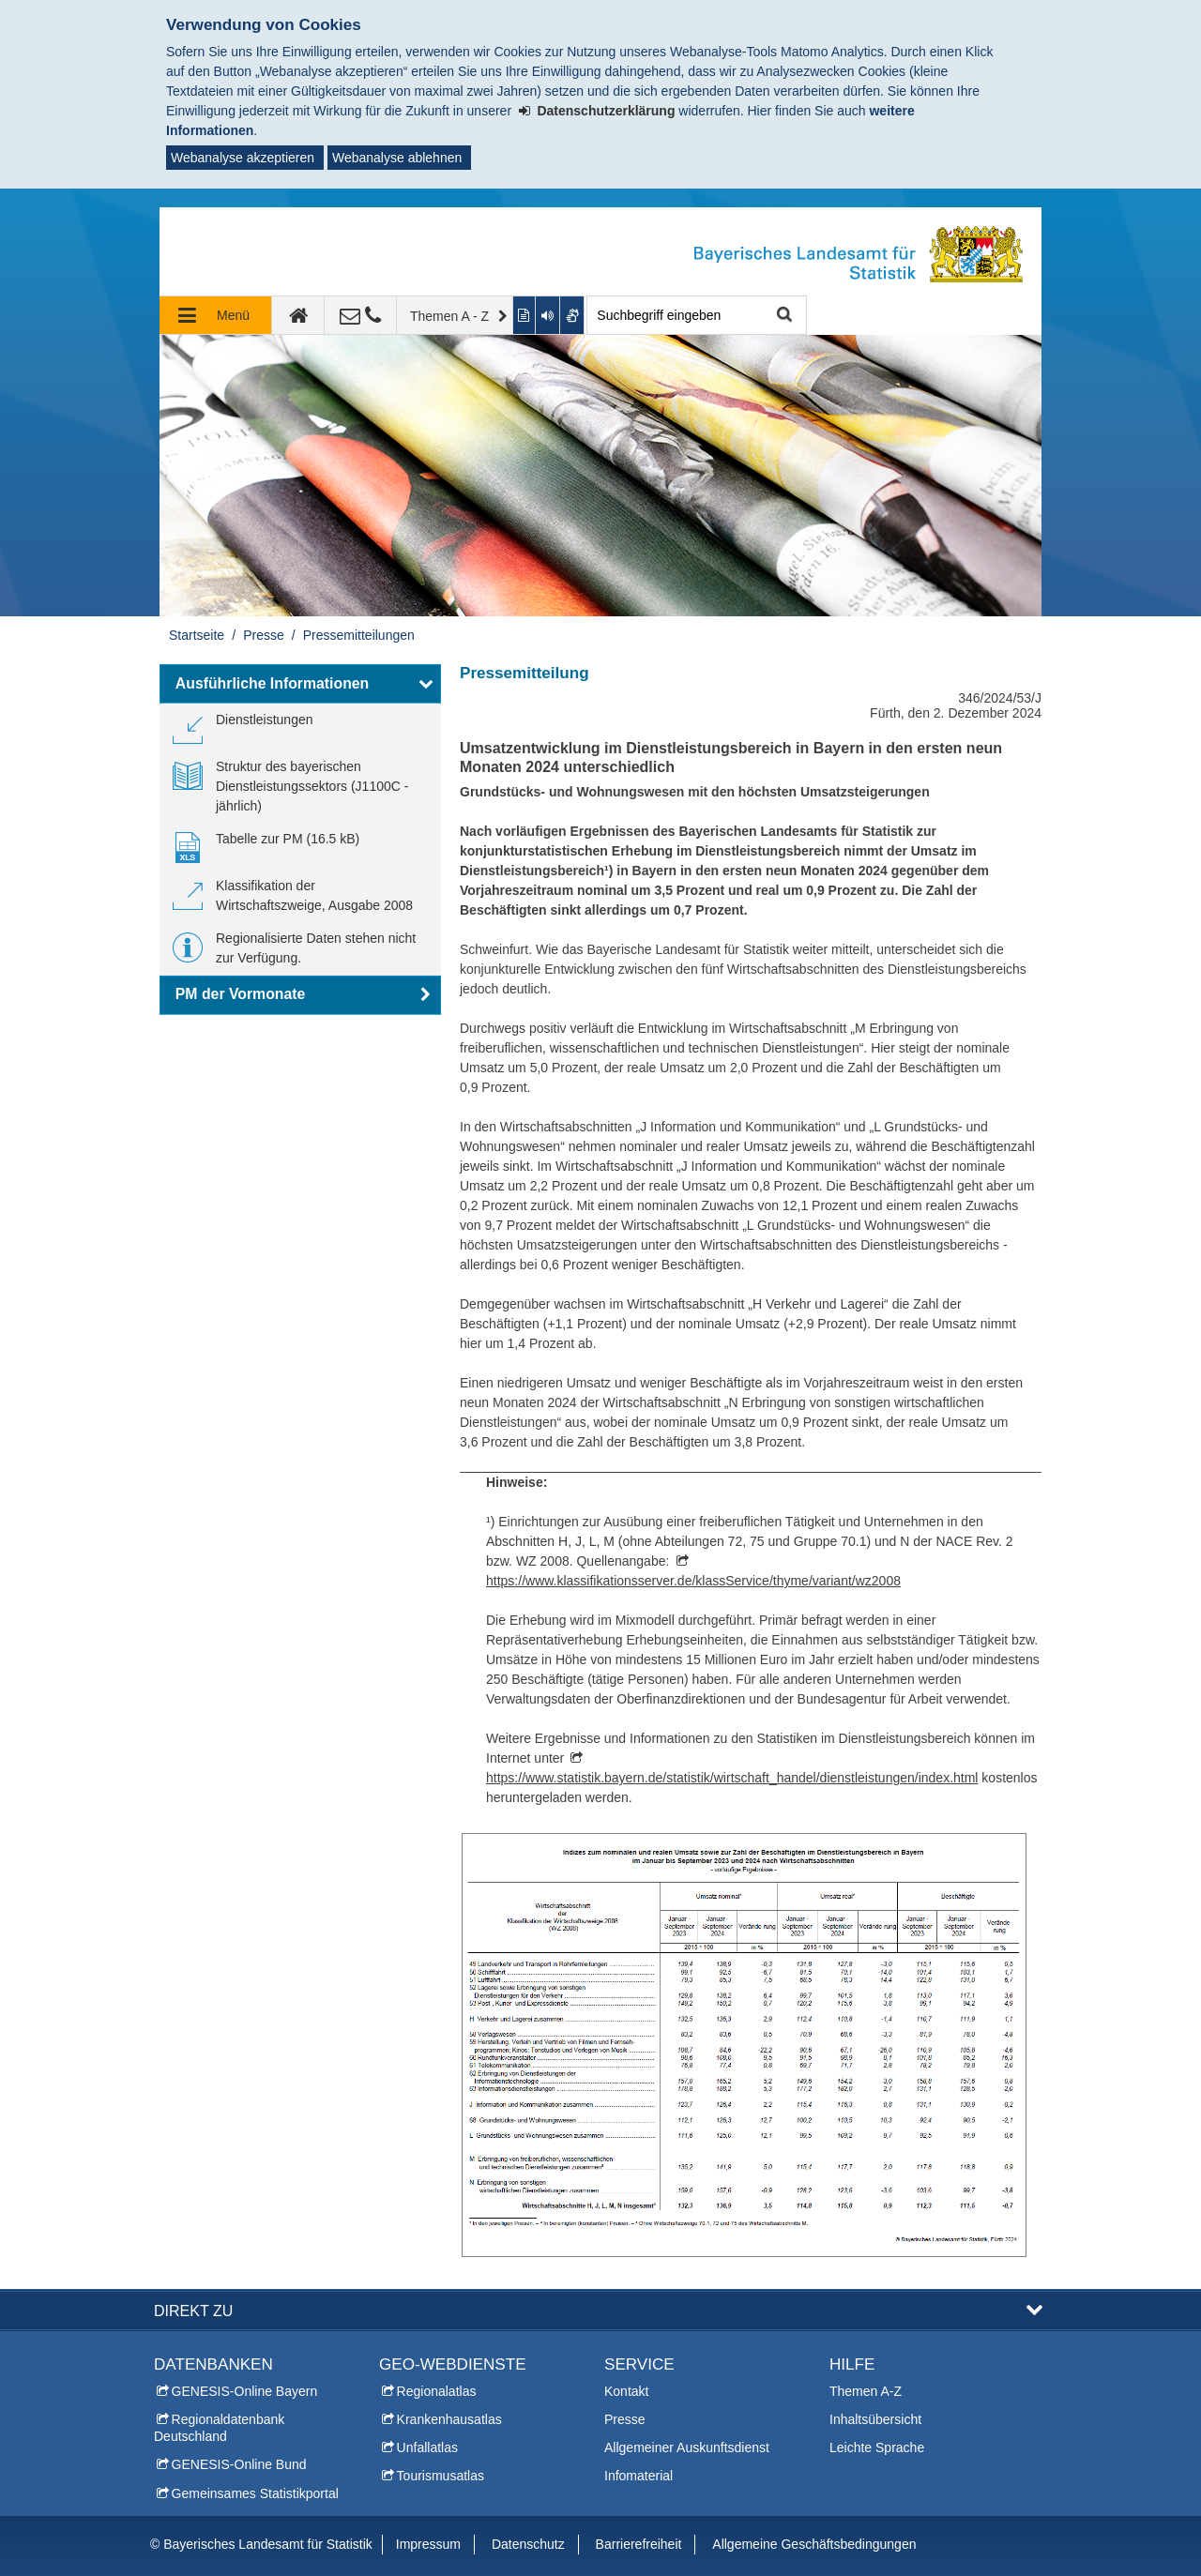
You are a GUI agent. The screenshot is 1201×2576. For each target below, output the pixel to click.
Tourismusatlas (440, 2475)
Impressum (428, 2544)
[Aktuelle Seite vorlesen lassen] (548, 315)
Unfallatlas (427, 2447)
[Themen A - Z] (455, 315)
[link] (243, 727)
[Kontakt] (361, 315)
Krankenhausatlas (449, 2419)
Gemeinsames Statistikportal (255, 2493)
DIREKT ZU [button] (193, 2310)
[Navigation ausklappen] (216, 315)
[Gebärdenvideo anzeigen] (572, 315)
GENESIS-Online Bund (239, 2464)
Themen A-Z (865, 2391)
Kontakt (626, 2391)
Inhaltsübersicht (875, 2419)
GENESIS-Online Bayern (245, 2391)
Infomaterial (638, 2475)
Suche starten (782, 315)
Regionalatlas (437, 2391)
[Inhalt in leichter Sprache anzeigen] (525, 315)
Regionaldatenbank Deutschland (219, 2428)
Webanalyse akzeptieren (242, 157)
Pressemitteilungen (359, 635)
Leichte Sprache (876, 2447)
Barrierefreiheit (639, 2544)
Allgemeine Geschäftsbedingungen (814, 2544)
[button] (300, 684)
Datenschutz (528, 2544)
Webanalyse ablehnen (397, 157)
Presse (263, 635)
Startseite (196, 635)
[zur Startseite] (298, 315)
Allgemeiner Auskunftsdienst (686, 2447)
